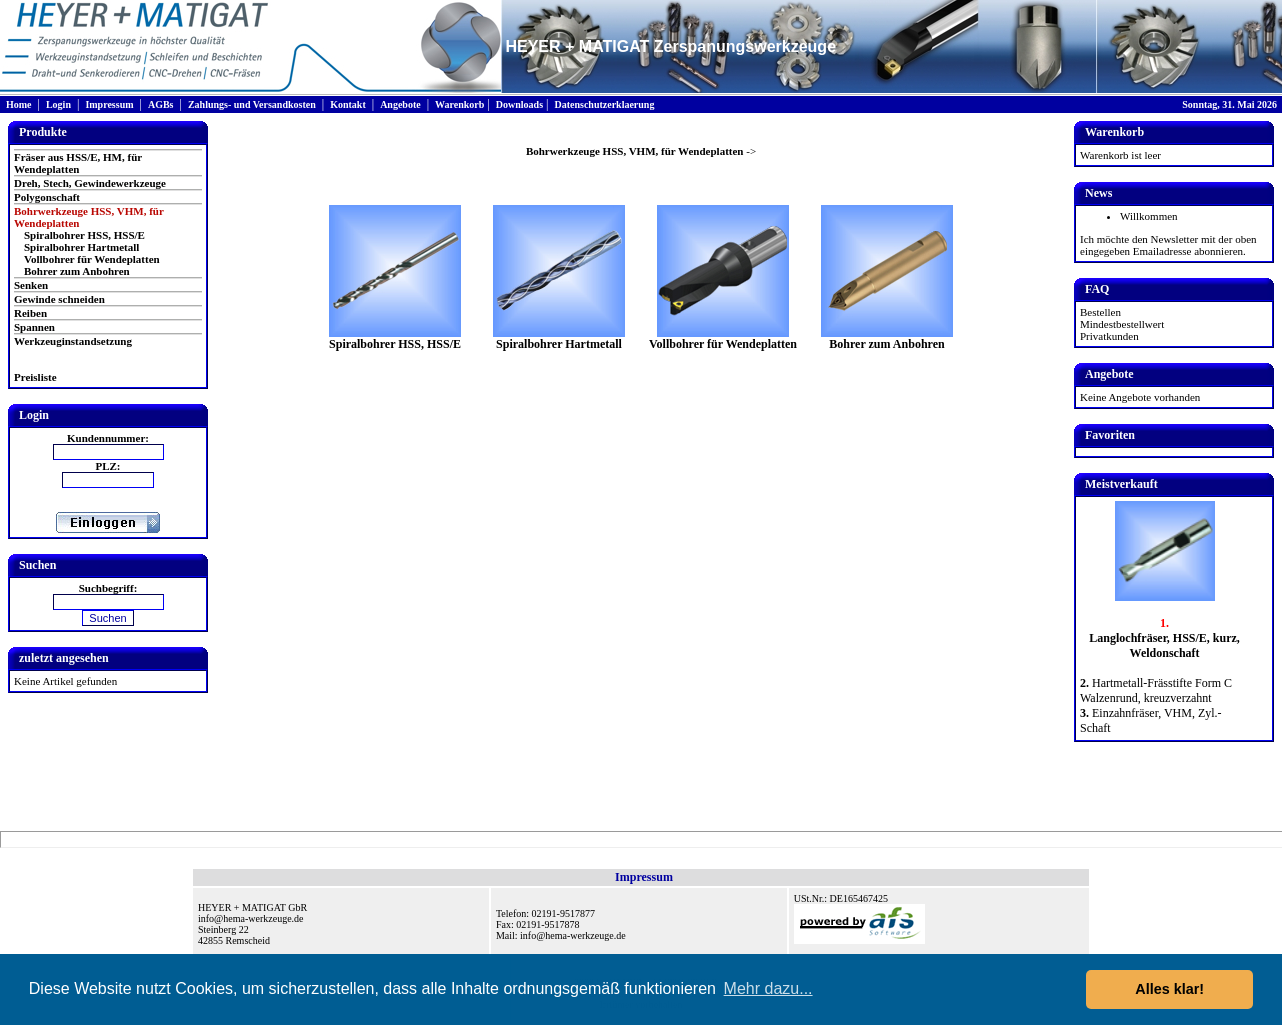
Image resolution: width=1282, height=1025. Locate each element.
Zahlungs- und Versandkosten (252, 104)
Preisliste (35, 377)
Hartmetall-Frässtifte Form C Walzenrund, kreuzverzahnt (1156, 690)
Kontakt (348, 104)
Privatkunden (1109, 336)
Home (19, 104)
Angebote (400, 104)
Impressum (109, 104)
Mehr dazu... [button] (768, 988)
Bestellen (1100, 312)
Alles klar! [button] (1169, 989)
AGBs (161, 104)
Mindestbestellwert (1122, 324)
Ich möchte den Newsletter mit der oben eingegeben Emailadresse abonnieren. (1168, 245)
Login (58, 104)
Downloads (519, 104)
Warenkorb (459, 104)
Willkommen (1149, 216)
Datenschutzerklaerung (604, 104)
